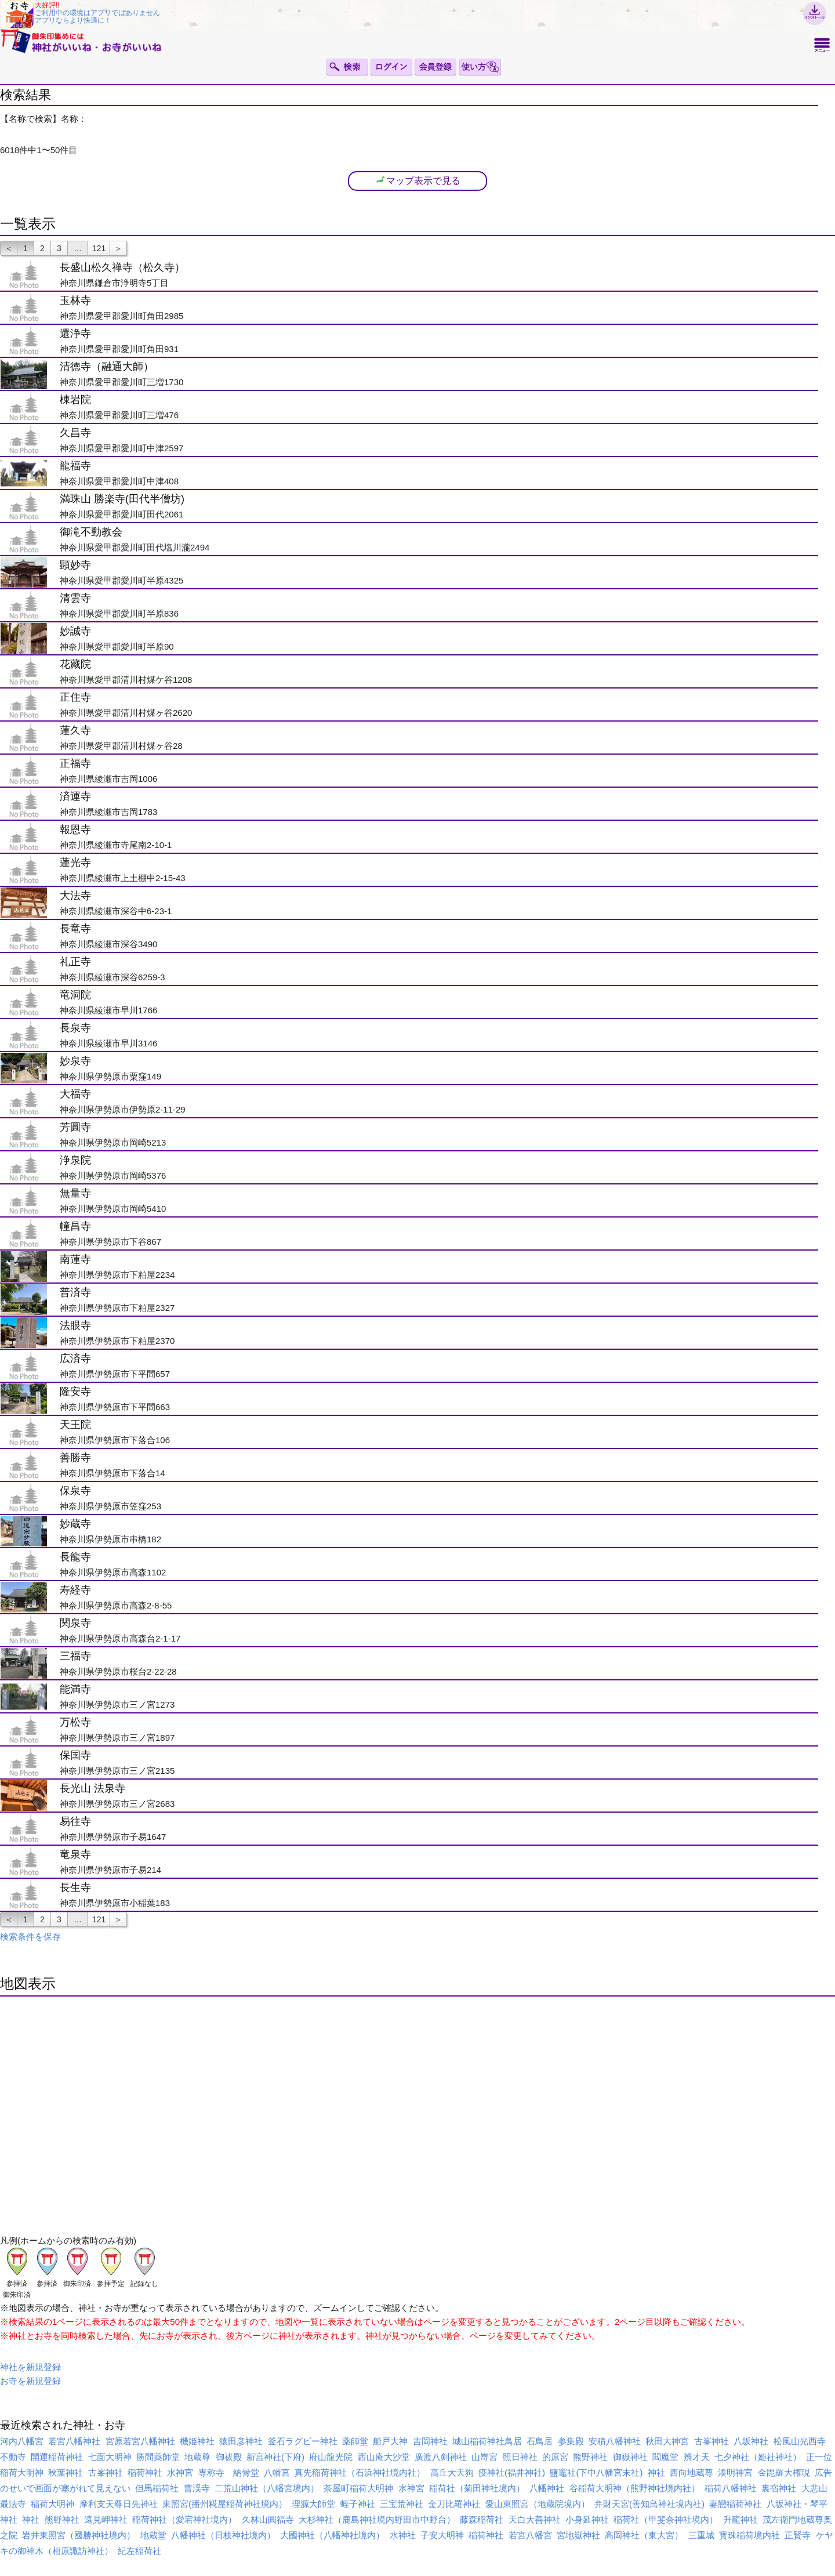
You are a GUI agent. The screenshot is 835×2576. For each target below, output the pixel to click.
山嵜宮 (484, 2457)
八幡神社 (546, 2488)
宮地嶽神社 (578, 2535)
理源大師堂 (313, 2504)
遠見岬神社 (106, 2519)
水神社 (403, 2535)
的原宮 (555, 2457)
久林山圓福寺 (268, 2519)
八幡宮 (277, 2472)
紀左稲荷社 (139, 2551)
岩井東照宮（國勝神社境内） (78, 2535)
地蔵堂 (153, 2535)
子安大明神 (442, 2535)
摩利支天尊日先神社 (118, 2504)
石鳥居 (540, 2441)
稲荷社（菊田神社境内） (477, 2488)
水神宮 (180, 2472)
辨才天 (697, 2457)
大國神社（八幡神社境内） (332, 2535)
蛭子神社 (357, 2504)
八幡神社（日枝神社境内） (223, 2535)
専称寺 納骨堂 (228, 2472)
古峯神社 (711, 2441)
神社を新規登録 (30, 2367)
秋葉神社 (65, 2472)
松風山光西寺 (800, 2441)
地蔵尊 (197, 2457)
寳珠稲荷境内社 (749, 2535)
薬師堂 (355, 2441)
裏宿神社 (778, 2488)
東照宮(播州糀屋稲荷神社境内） (224, 2504)
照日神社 (520, 2457)
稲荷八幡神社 (731, 2488)
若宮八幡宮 (530, 2535)
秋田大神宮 (667, 2441)
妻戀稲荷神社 (735, 2504)
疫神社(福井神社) (511, 2472)
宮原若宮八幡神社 (140, 2441)
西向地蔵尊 (691, 2472)
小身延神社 (587, 2519)
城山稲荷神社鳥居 (487, 2441)
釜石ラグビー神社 (302, 2441)
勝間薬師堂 (158, 2457)
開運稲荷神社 (57, 2457)
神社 (656, 2472)
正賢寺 (798, 2535)
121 (99, 248)
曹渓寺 (197, 2488)
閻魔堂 (665, 2457)
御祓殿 (229, 2457)
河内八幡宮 (21, 2441)
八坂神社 (751, 2441)
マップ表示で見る (417, 180)
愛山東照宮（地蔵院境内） (537, 2504)
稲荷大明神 (52, 2504)
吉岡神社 (430, 2441)
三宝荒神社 (401, 2504)
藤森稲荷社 (481, 2519)
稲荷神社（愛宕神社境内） (184, 2519)
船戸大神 (390, 2441)
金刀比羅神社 (454, 2504)
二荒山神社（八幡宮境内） (267, 2488)
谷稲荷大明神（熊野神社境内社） (634, 2488)
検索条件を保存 (30, 1936)
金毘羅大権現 (784, 2472)
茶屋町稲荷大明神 (358, 2488)
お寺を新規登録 (30, 2381)
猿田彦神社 (241, 2441)
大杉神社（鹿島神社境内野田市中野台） (377, 2519)
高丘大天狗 (452, 2472)
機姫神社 (197, 2441)
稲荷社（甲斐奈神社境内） (665, 2519)
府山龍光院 (331, 2457)
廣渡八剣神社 (441, 2457)
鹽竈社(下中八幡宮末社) (596, 2472)
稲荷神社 (145, 2472)
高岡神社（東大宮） (644, 2535)
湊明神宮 (735, 2472)
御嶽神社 (630, 2457)
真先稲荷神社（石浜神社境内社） (360, 2472)
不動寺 (13, 2457)
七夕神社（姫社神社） (757, 2457)
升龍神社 (740, 2519)
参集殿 (571, 2441)
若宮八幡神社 (74, 2441)
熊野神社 (590, 2457)
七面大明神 (110, 2457)
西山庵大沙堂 (384, 2457)
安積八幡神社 (615, 2441)
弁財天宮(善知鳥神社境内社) (649, 2504)
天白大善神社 (535, 2519)
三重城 (701, 2535)
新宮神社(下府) (275, 2457)
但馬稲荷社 (157, 2488)
